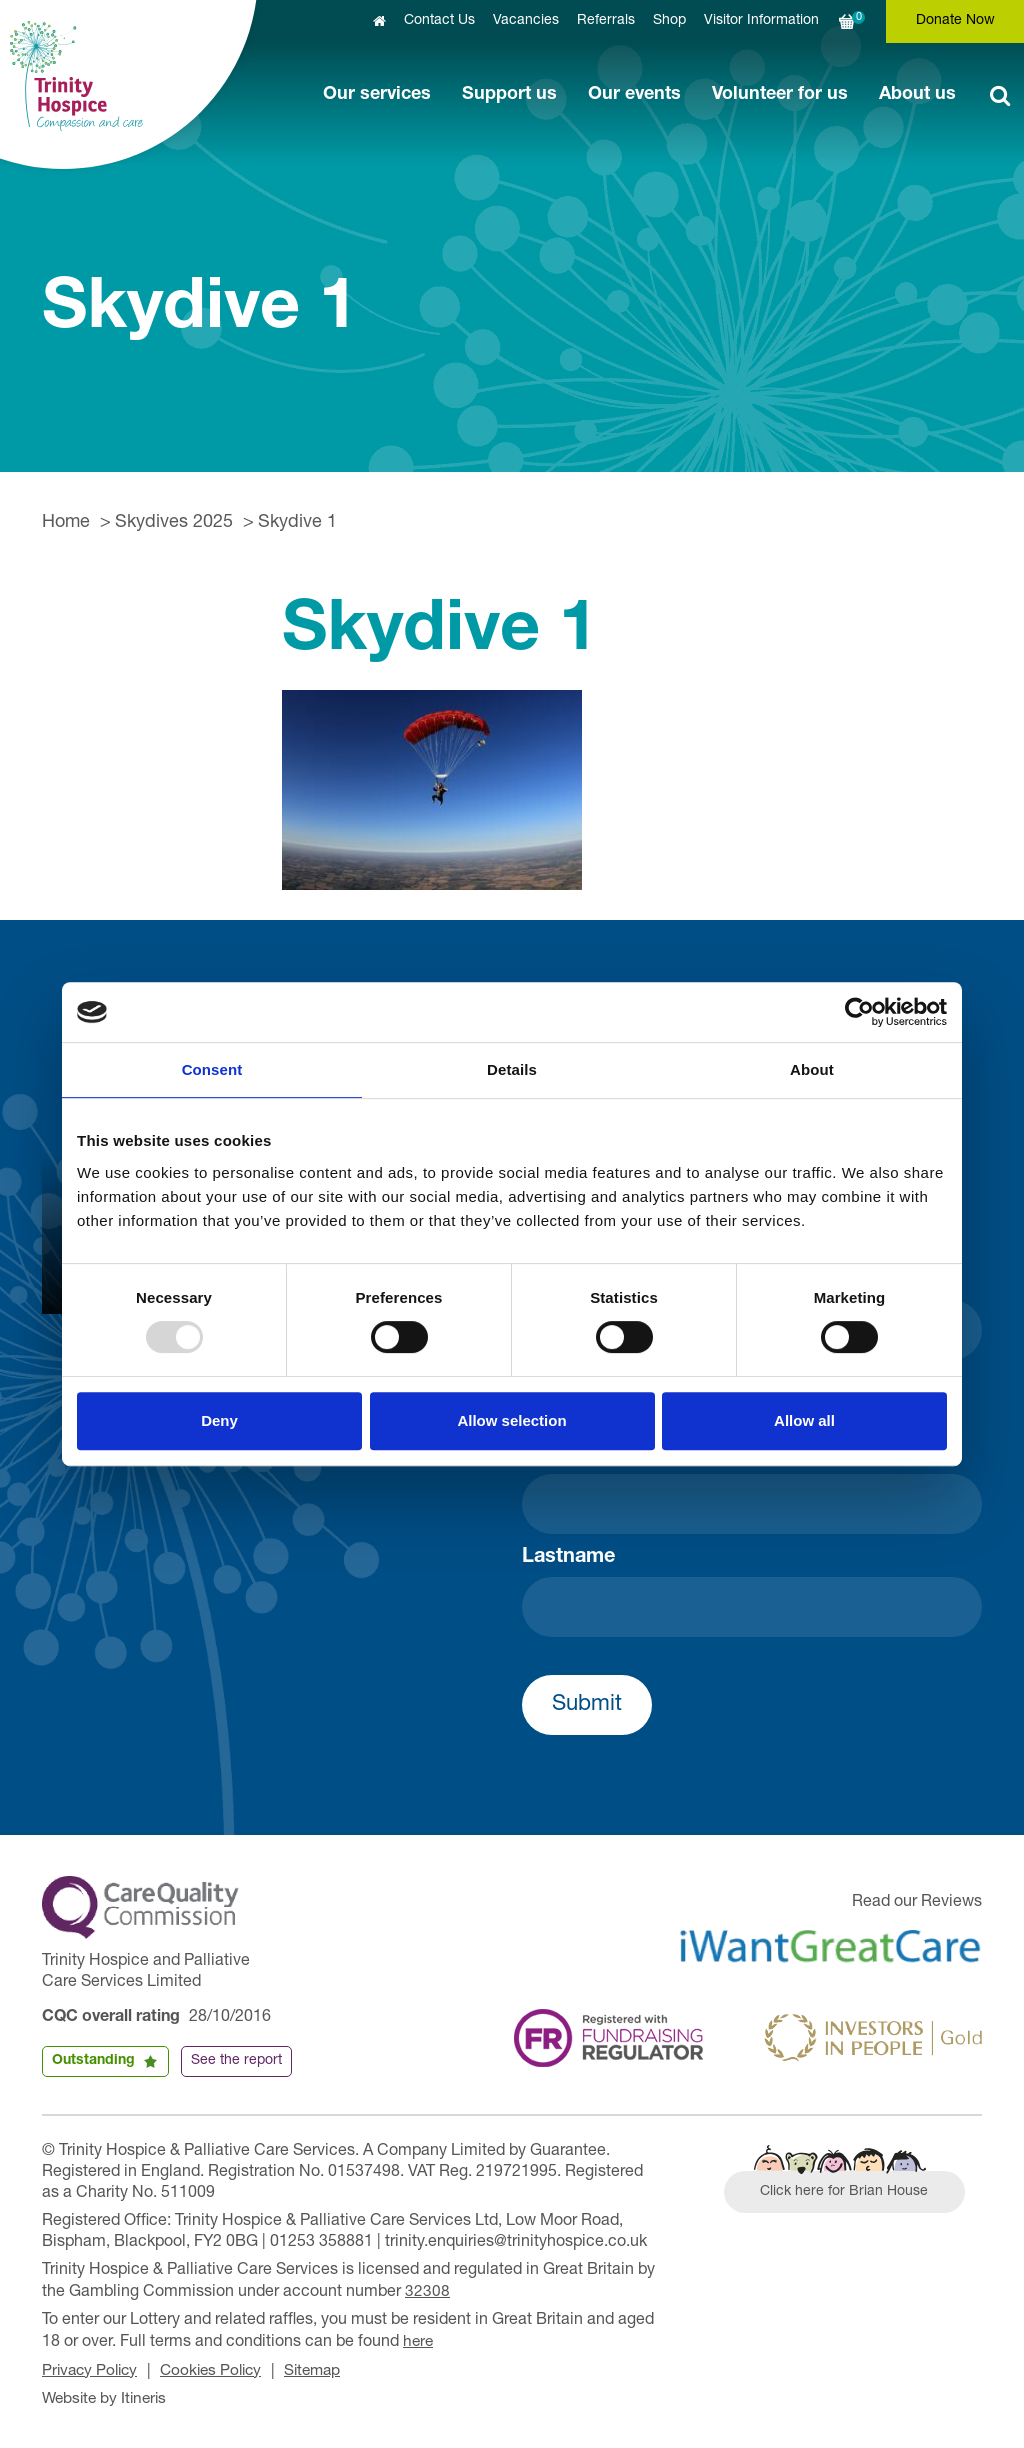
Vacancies (526, 21)
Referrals (606, 21)
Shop (669, 21)
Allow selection (511, 1420)
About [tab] (812, 1069)
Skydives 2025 (174, 523)
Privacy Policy (92, 2369)
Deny (219, 1420)
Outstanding (93, 2061)
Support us (509, 95)
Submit (587, 1705)
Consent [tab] (212, 1069)
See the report (236, 2061)
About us (917, 95)
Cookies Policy (219, 2369)
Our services (377, 95)
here (419, 2341)
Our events (634, 95)
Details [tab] (512, 1069)
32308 (427, 2292)
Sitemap (326, 2369)
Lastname (568, 1558)
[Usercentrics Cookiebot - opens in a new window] (859, 1012)
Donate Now (955, 21)
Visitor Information (761, 21)
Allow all (804, 1420)
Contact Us (439, 21)
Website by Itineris (107, 2396)
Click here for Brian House (849, 2194)
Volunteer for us (780, 95)
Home (66, 523)
